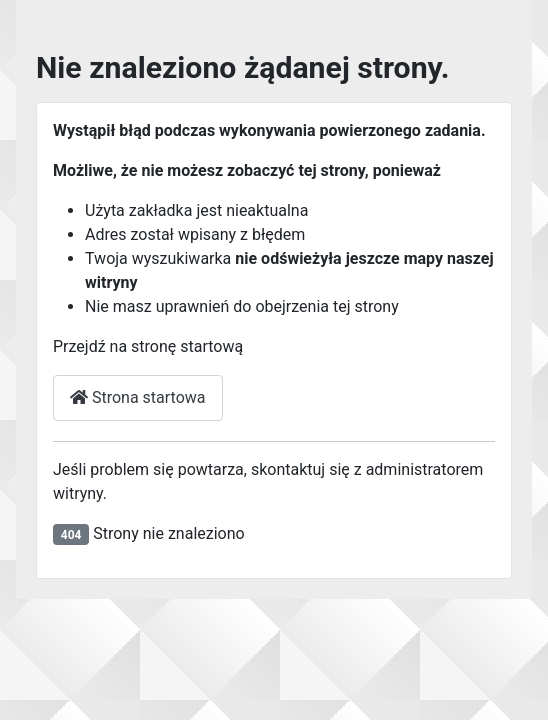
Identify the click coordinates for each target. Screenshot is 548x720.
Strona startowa (138, 397)
